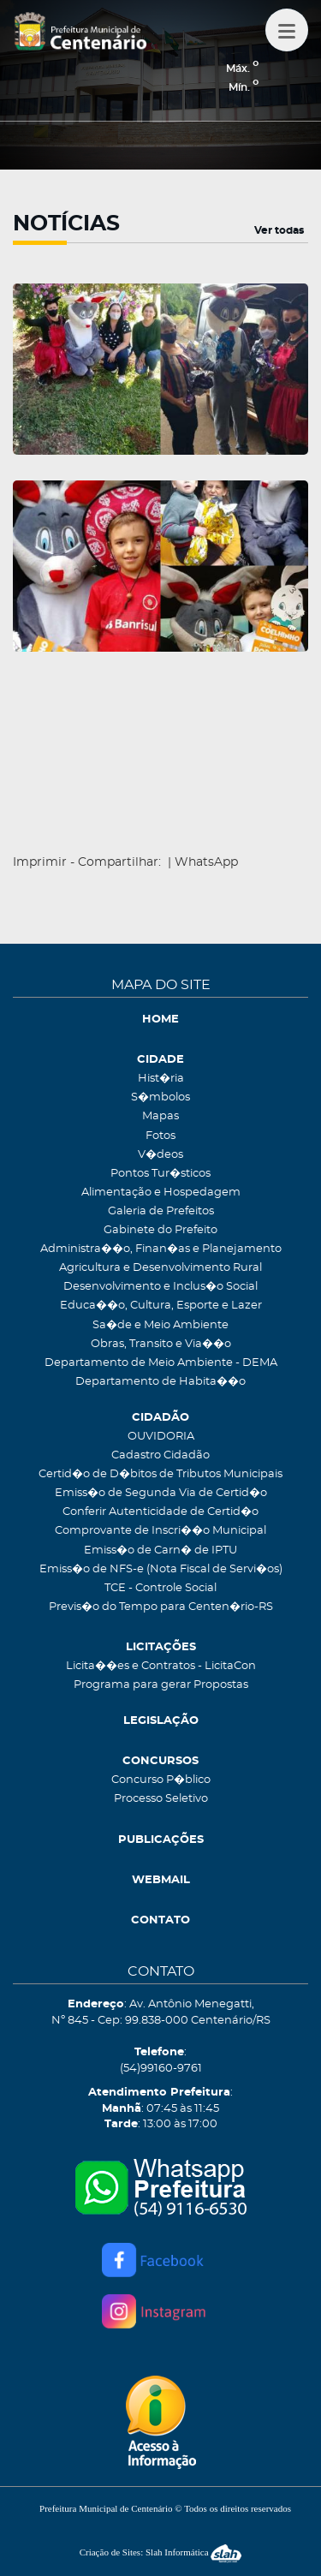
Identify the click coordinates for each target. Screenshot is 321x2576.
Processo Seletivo (161, 1798)
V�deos (160, 1154)
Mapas (160, 1116)
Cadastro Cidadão (160, 1455)
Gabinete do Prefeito (160, 1230)
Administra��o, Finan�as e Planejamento (161, 1249)
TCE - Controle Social (160, 1588)
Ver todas (279, 230)
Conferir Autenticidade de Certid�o (160, 1512)
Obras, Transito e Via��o (161, 1344)
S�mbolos (160, 1097)
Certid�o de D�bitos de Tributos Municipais (160, 1474)
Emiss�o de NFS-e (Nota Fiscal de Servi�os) (160, 1569)
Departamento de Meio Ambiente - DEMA (161, 1362)
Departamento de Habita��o (160, 1381)
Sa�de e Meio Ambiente (160, 1325)
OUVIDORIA (161, 1436)
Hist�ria (161, 1078)
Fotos (160, 1136)
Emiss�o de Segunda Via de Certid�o (161, 1493)
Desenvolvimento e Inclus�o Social (160, 1286)
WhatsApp (206, 862)
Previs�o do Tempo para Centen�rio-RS (161, 1607)
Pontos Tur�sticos (160, 1173)
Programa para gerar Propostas (161, 1684)
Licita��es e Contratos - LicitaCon (161, 1666)
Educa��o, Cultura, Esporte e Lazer (161, 1305)
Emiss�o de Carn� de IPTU (160, 1550)
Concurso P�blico (161, 1780)
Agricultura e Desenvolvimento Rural (160, 1267)
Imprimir (40, 862)
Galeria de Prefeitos (161, 1211)
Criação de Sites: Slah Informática (161, 2552)
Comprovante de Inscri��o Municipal (160, 1530)
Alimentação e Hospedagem (161, 1192)
